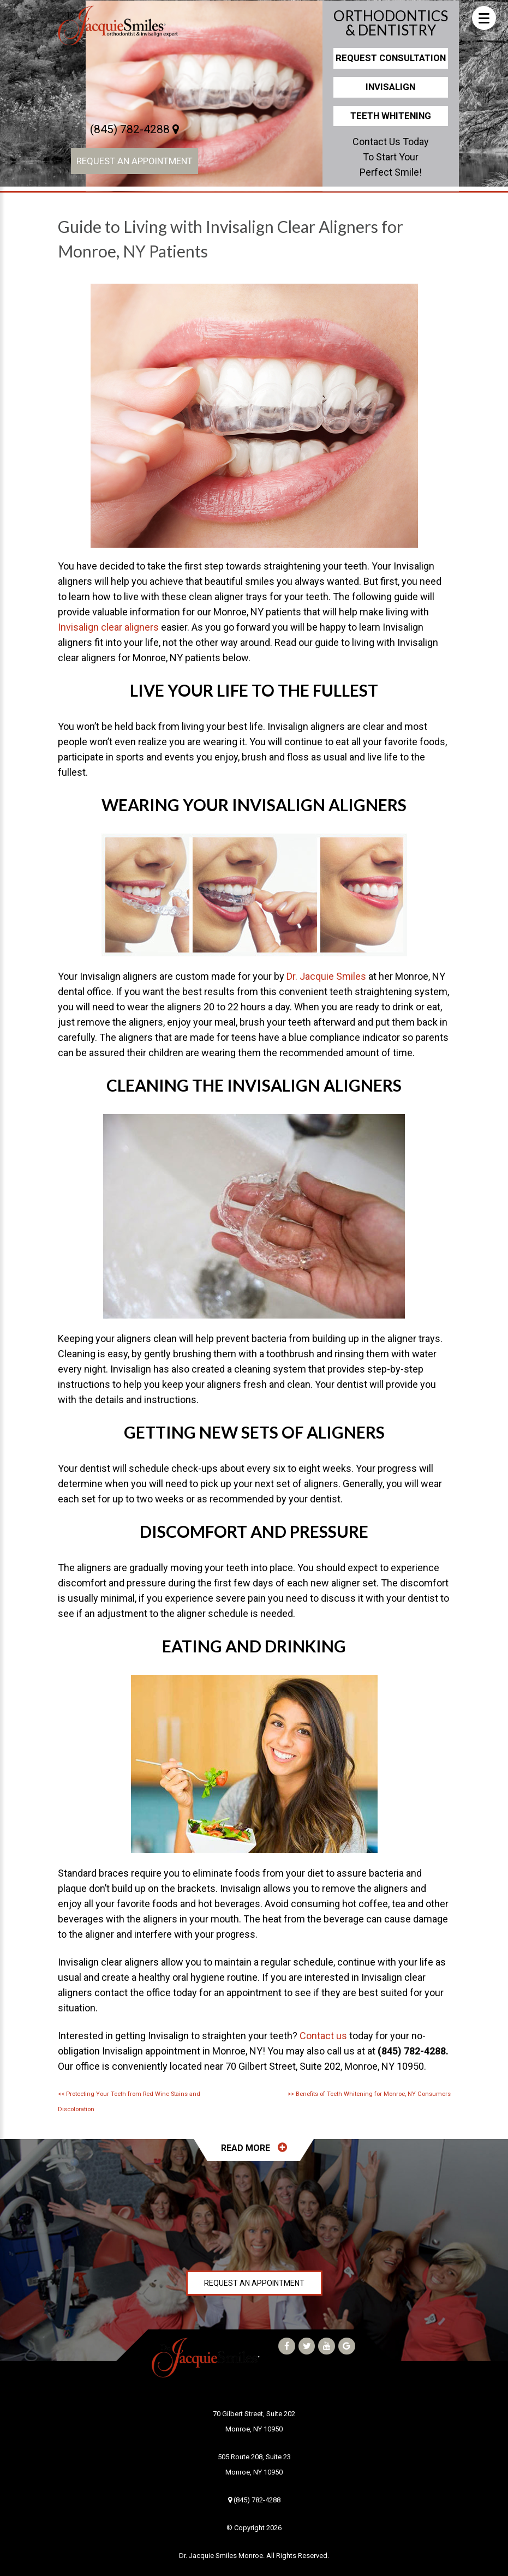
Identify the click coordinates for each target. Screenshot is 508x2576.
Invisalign (390, 86)
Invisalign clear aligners (108, 627)
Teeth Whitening (390, 115)
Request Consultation (391, 57)
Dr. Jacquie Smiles (326, 976)
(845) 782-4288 (134, 129)
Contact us (323, 2035)
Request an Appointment (134, 160)
